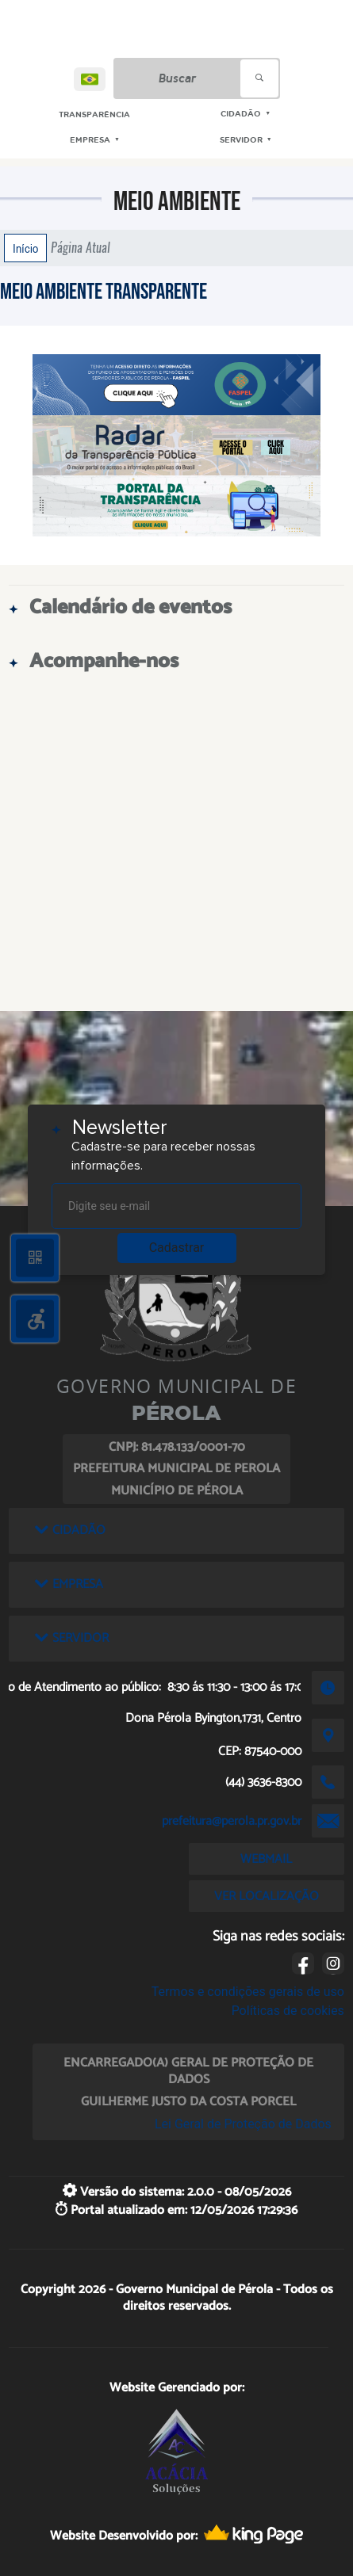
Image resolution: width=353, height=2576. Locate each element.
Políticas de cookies (288, 2010)
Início (25, 248)
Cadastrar (177, 1247)
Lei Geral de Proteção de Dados (243, 2123)
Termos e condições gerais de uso (248, 1991)
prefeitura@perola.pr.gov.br (231, 1821)
